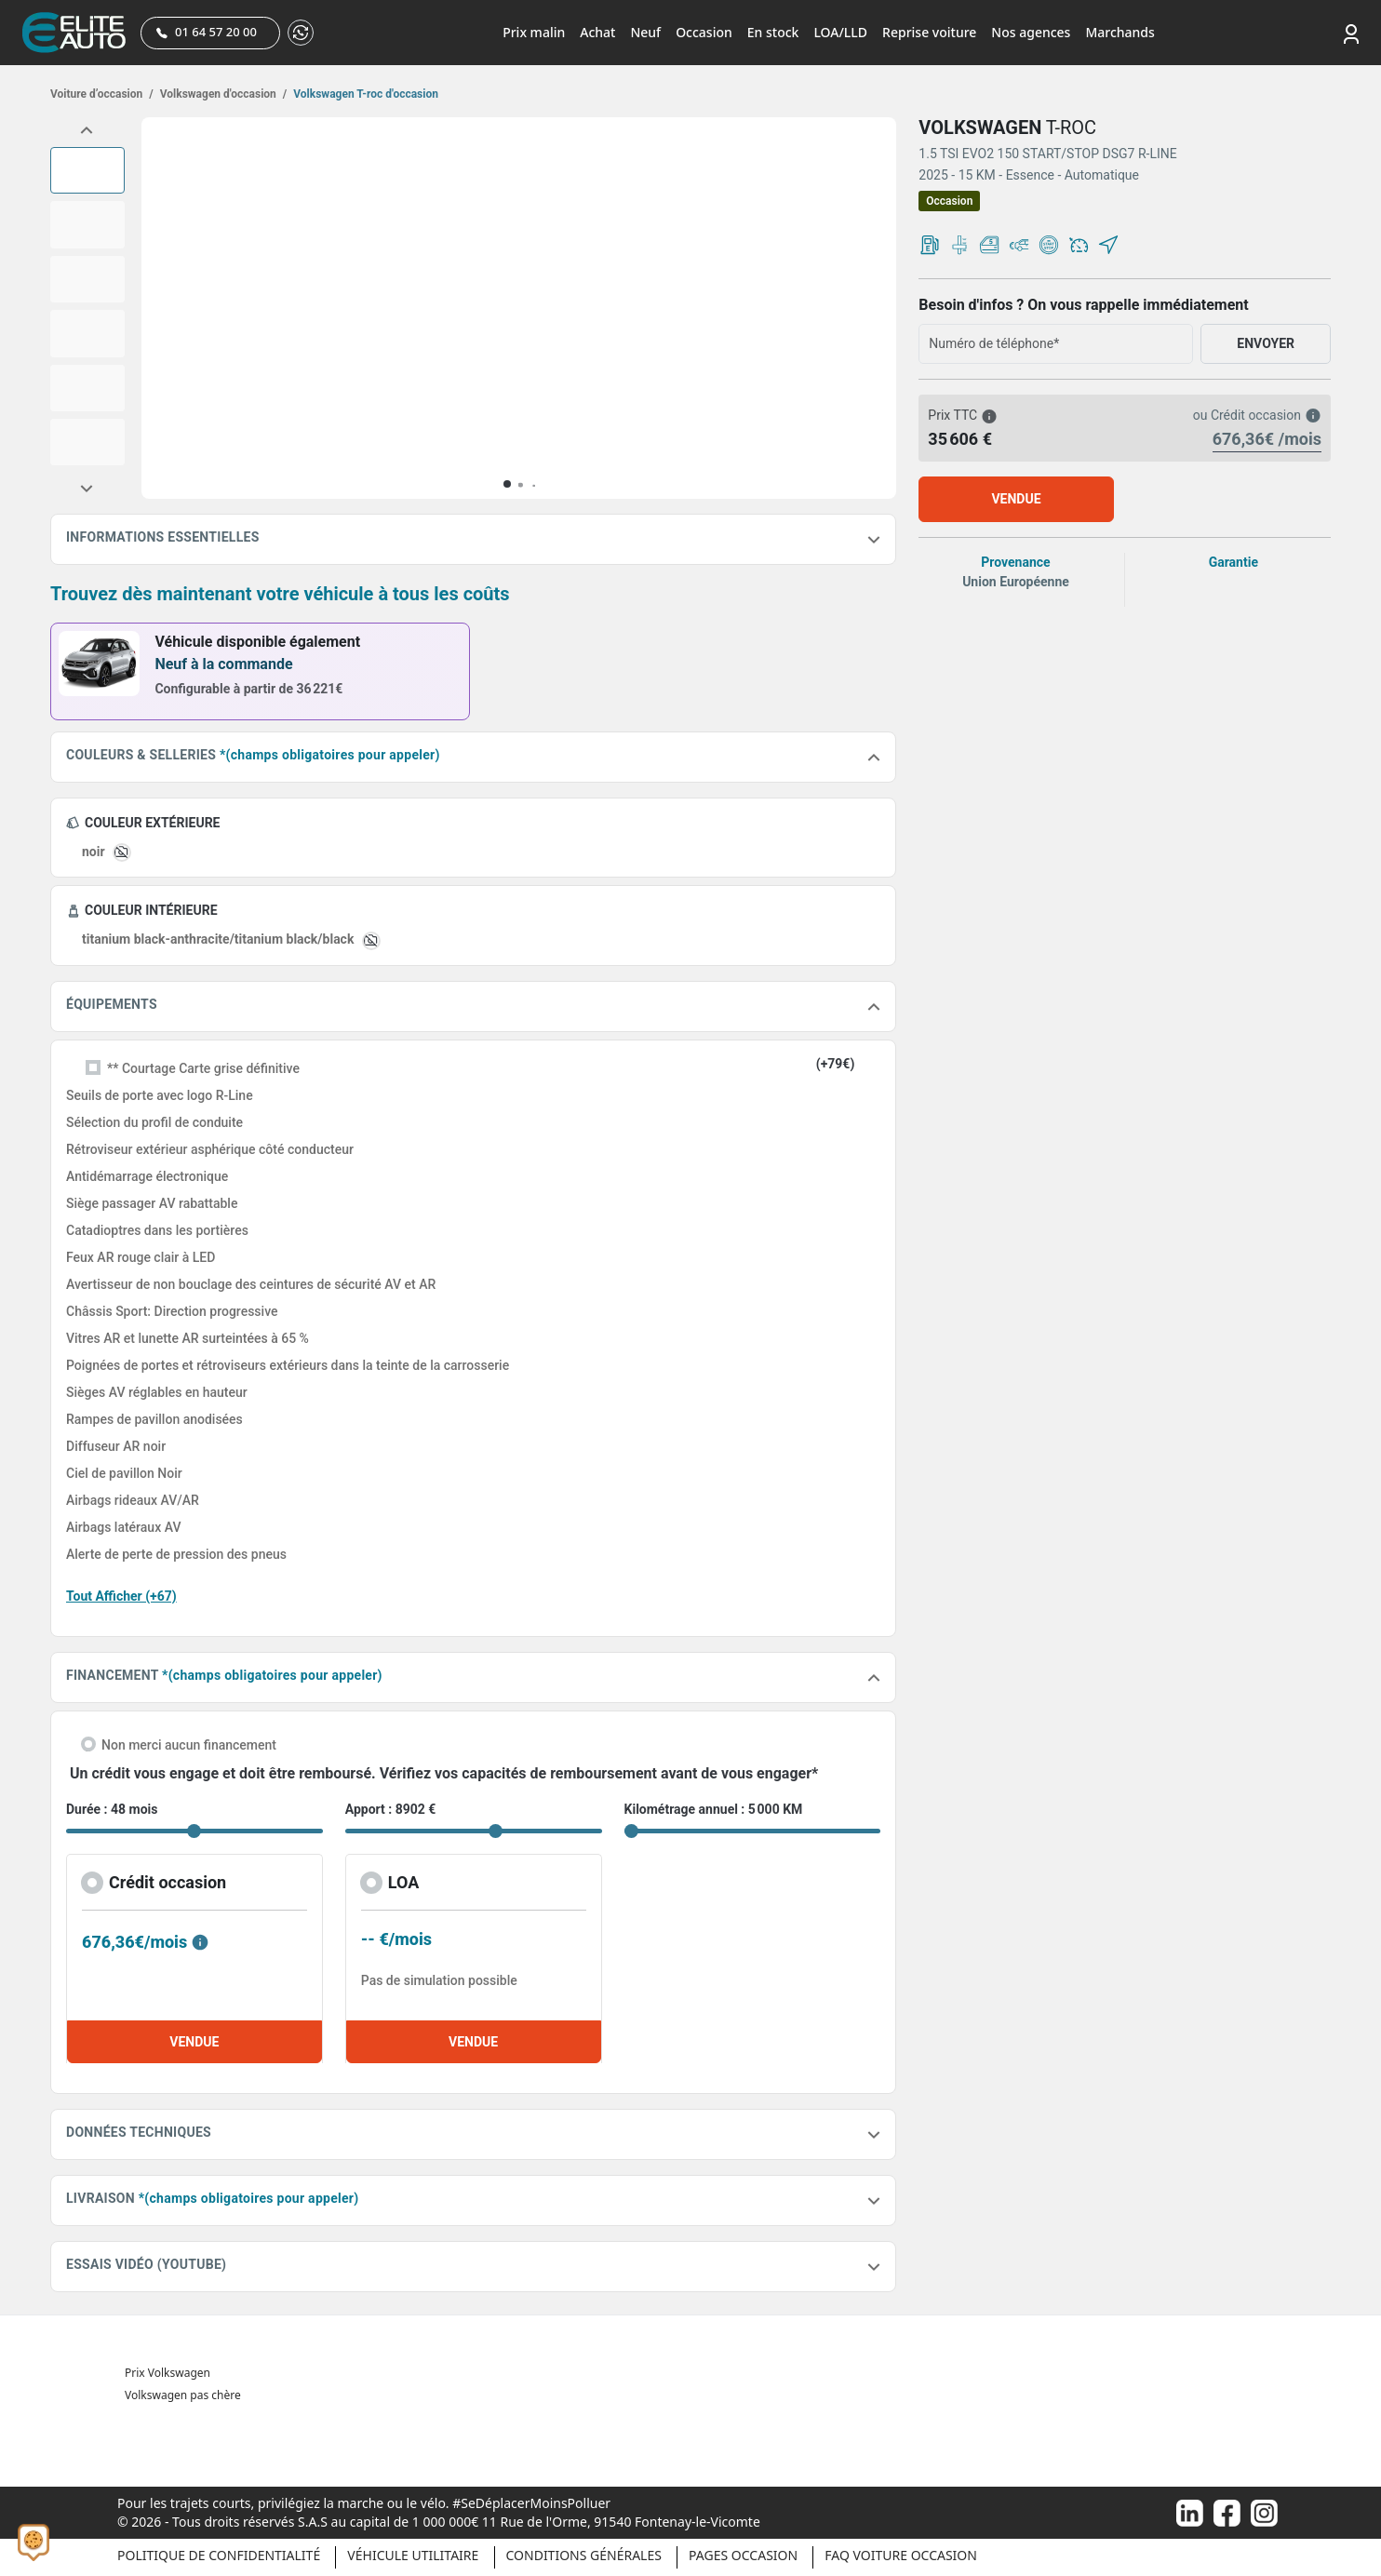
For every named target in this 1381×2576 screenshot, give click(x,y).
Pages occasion (743, 2555)
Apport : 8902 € (390, 1809)
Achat (597, 32)
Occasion (704, 32)
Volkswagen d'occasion (222, 94)
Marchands (1119, 32)
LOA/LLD (840, 32)
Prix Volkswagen (167, 2373)
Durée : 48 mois (111, 1809)
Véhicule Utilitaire (412, 2555)
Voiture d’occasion (102, 94)
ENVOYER (1265, 343)
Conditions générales (584, 2555)
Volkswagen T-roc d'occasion (364, 94)
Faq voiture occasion (901, 2555)
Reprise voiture (929, 32)
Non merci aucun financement (188, 1744)
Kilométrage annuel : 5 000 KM (713, 1809)
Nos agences (1030, 32)
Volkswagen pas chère (183, 2395)
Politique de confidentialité (218, 2555)
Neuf (645, 32)
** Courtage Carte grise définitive (203, 1068)
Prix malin (534, 32)
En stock (773, 32)
